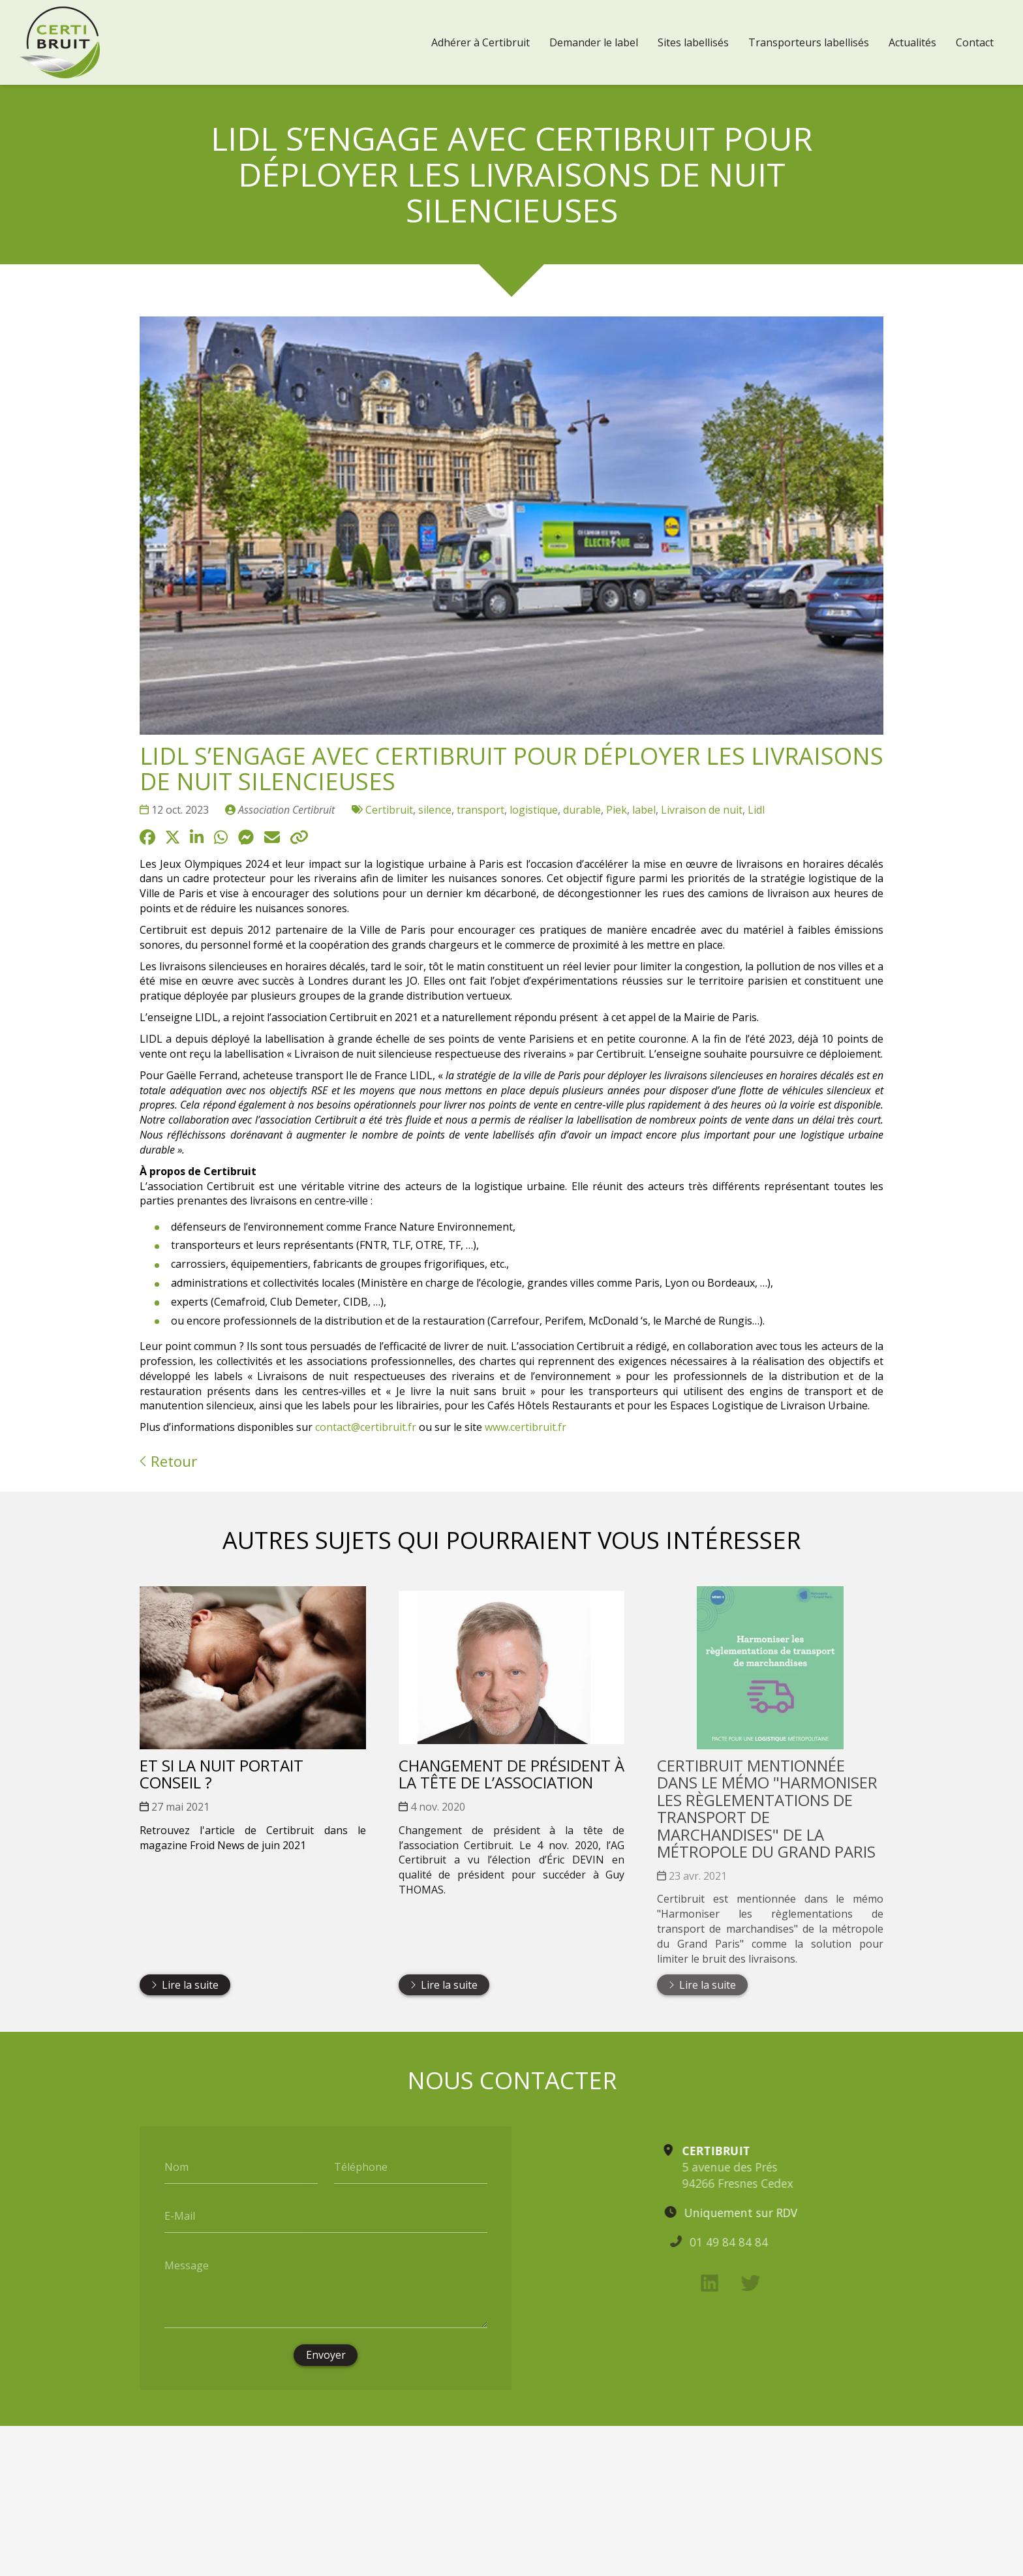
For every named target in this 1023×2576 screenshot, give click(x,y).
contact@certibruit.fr (365, 1427)
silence (434, 810)
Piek (616, 810)
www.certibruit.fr (525, 1427)
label (644, 810)
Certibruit (389, 810)
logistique (534, 810)
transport (480, 810)
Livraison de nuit (701, 810)
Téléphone (361, 2166)
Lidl (756, 810)
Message (186, 2265)
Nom (176, 2166)
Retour (168, 1461)
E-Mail (179, 2216)
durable (582, 810)
